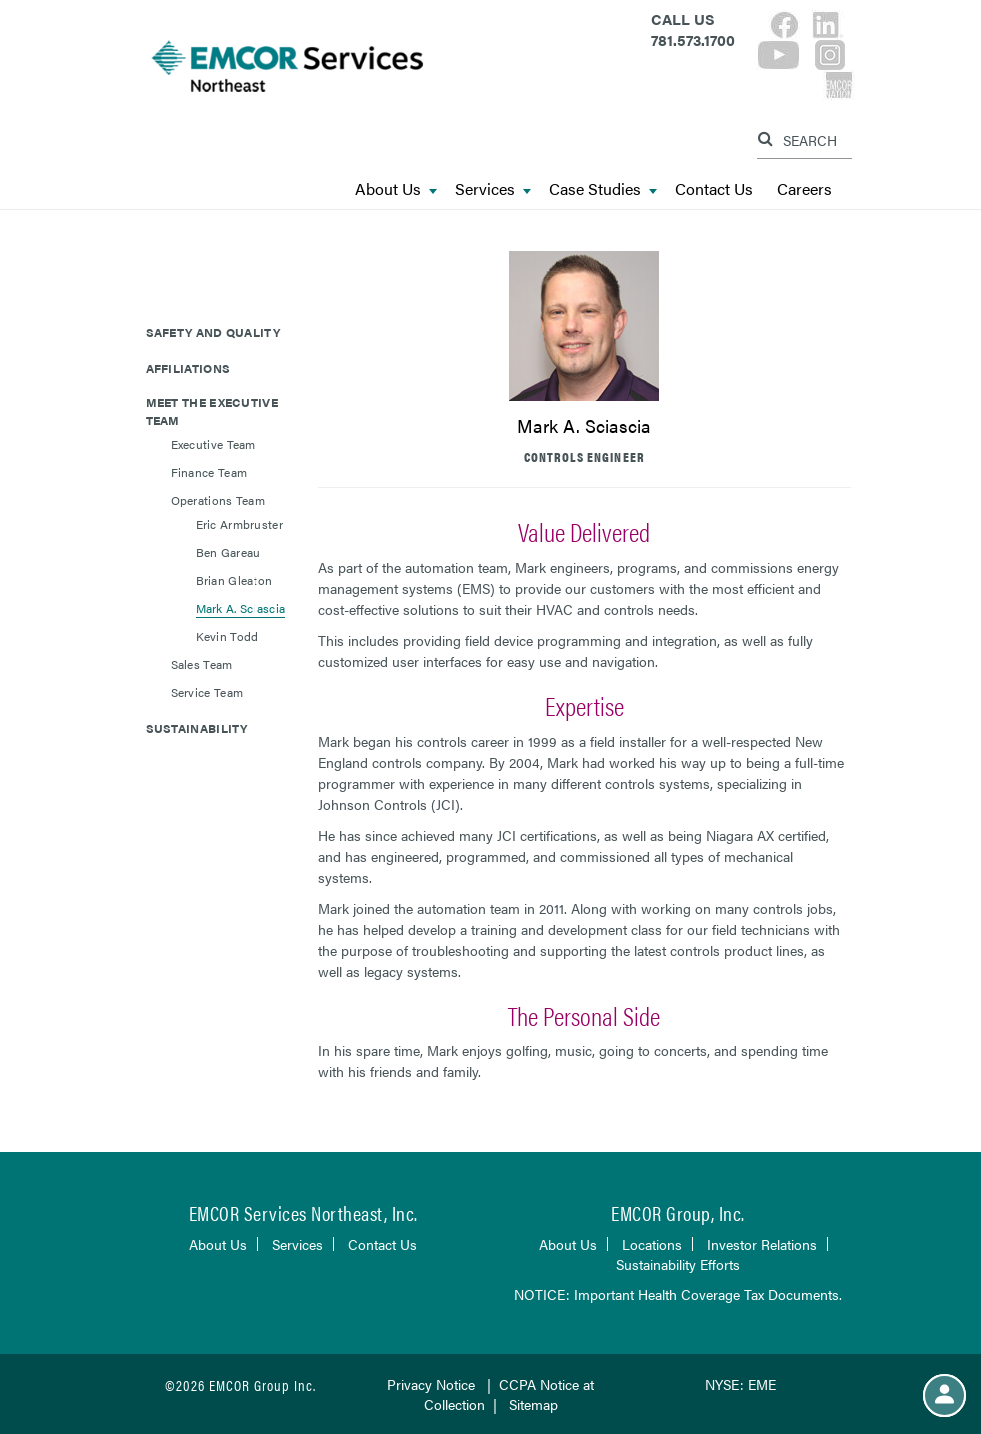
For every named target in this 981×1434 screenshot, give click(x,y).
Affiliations (188, 368)
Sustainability (197, 728)
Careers (804, 189)
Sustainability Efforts (678, 1264)
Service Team (207, 692)
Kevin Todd (227, 636)
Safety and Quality (213, 332)
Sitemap (533, 1404)
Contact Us (714, 189)
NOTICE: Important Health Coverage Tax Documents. (678, 1294)
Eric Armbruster (240, 524)
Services (493, 189)
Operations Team (218, 500)
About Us (396, 189)
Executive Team (213, 444)
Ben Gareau (228, 552)
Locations (652, 1244)
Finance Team (209, 472)
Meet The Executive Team (212, 411)
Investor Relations (762, 1244)
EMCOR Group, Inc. (678, 1212)
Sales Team (202, 664)
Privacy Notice (431, 1384)
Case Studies (603, 189)
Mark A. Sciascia (241, 608)
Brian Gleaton (234, 580)
